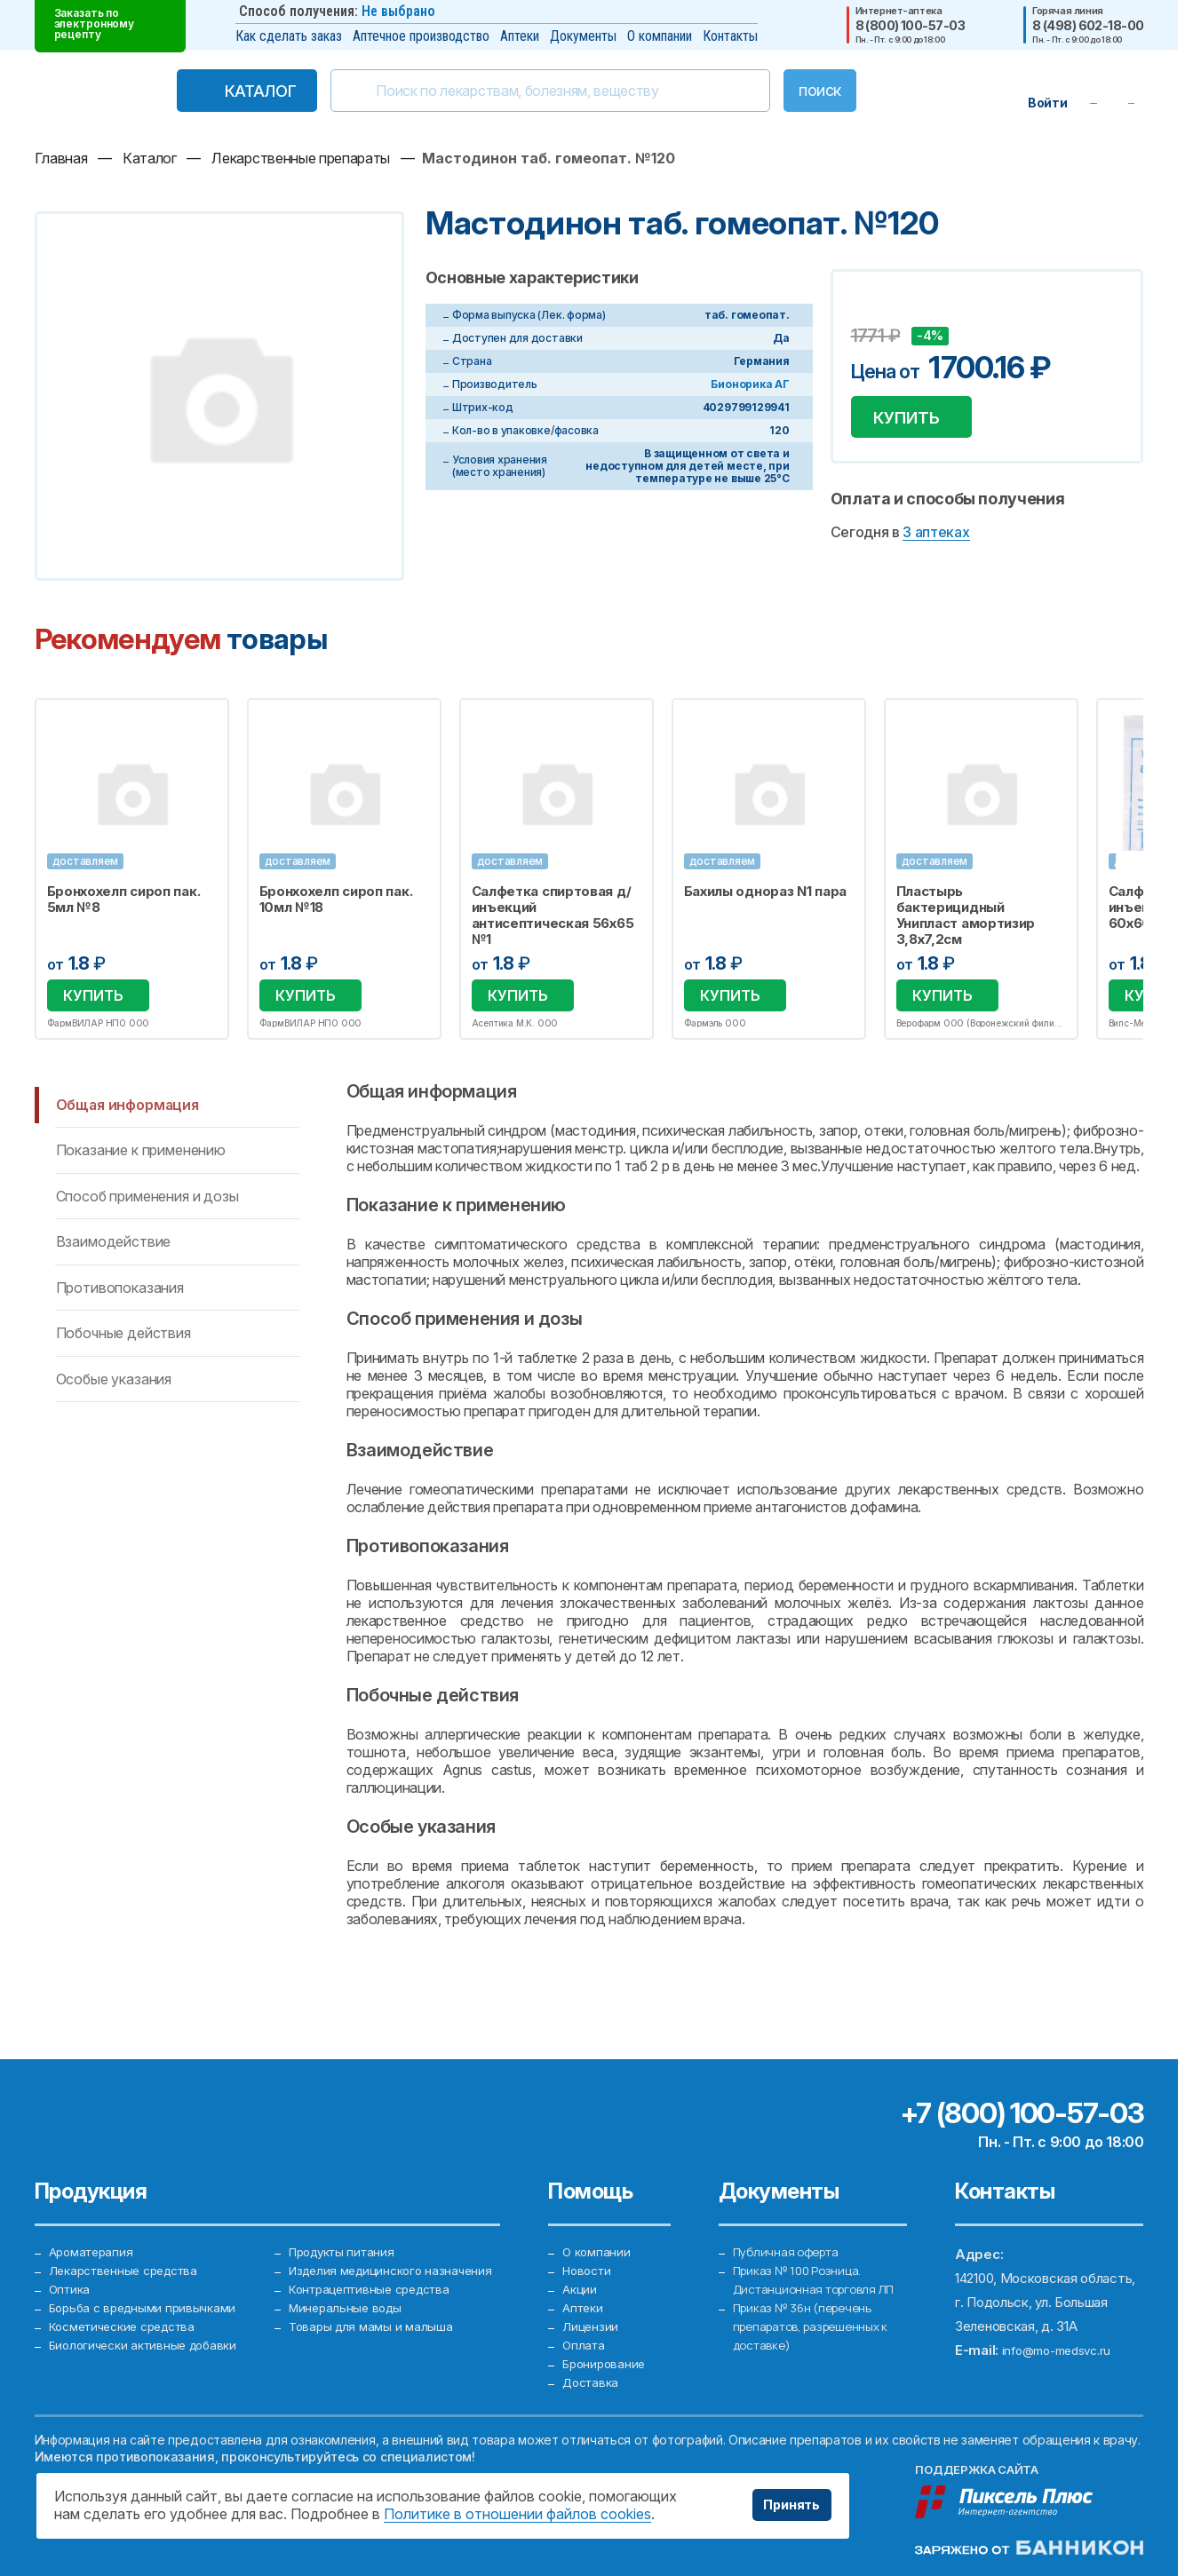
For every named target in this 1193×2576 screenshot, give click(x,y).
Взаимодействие (113, 1245)
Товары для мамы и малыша (374, 2331)
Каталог (222, 91)
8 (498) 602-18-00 (1087, 26)
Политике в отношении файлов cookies (517, 2514)
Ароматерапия (94, 2211)
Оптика (71, 2259)
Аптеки (519, 36)
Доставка (593, 2379)
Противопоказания (120, 1290)
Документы (583, 36)
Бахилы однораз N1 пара (765, 892)
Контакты (730, 36)
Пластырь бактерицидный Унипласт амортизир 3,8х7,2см (966, 915)
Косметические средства (130, 2307)
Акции (581, 2259)
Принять (785, 2505)
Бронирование (606, 2355)
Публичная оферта (790, 2211)
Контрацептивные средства (377, 2283)
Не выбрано (398, 11)
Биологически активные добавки (150, 2331)
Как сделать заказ (288, 36)
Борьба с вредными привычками (149, 2283)
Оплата (584, 2331)
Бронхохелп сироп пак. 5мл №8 (124, 899)
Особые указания (114, 1382)
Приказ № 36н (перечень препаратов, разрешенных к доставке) (819, 2331)
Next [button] (1141, 870)
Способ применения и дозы (147, 1199)
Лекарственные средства (130, 2235)
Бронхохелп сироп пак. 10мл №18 (336, 899)
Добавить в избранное (867, 309)
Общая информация (127, 1108)
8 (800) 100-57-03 (910, 26)
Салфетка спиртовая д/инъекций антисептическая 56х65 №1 (553, 915)
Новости (589, 2235)
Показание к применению (141, 1153)
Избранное (204, 722)
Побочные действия (123, 1336)
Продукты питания (346, 2211)
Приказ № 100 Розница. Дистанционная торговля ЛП (812, 2259)
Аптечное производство (421, 36)
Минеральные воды (349, 2307)
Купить (915, 421)
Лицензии (591, 2307)
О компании (659, 36)
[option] (132, 870)
